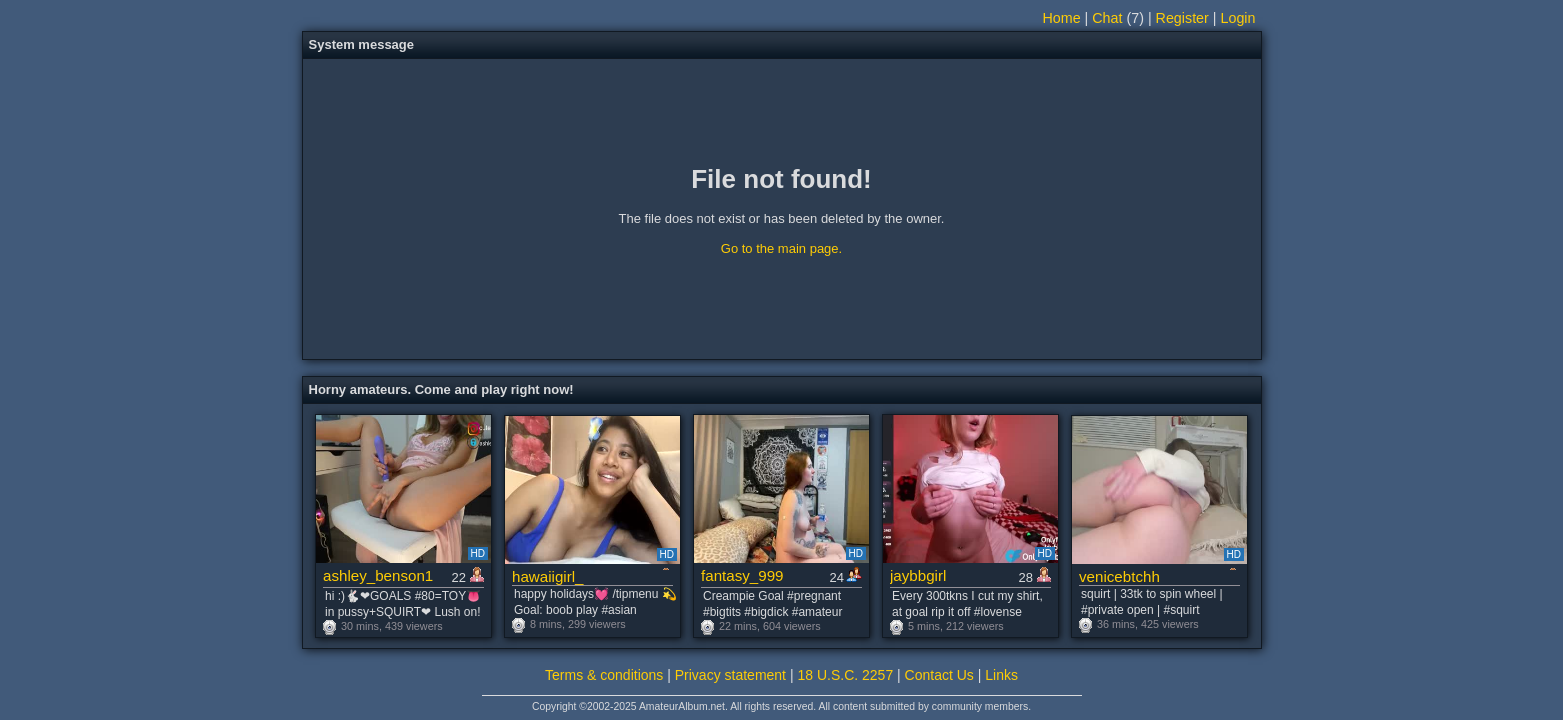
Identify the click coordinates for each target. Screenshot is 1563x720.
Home (1061, 18)
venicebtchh (1119, 576)
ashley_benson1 (378, 575)
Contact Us (939, 675)
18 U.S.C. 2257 (845, 675)
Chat (1107, 18)
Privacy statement (730, 675)
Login (1238, 18)
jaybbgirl (918, 575)
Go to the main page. (781, 248)
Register (1182, 18)
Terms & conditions (604, 675)
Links (1001, 675)
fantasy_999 (742, 575)
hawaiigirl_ (548, 576)
